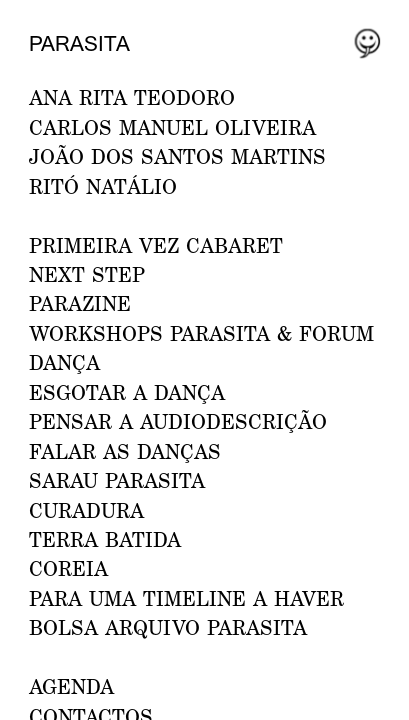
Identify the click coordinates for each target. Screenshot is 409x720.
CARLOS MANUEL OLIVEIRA (172, 127)
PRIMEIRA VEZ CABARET (156, 245)
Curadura (86, 510)
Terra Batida (105, 539)
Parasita (79, 43)
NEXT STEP (87, 274)
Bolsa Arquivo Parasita (168, 627)
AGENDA (71, 686)
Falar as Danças (125, 451)
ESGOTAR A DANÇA (127, 392)
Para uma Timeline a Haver (186, 598)
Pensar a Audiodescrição (178, 421)
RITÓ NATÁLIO (103, 186)
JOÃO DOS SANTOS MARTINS (177, 156)
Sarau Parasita (117, 480)
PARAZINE (80, 303)
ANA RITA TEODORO (132, 97)
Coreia (68, 568)
